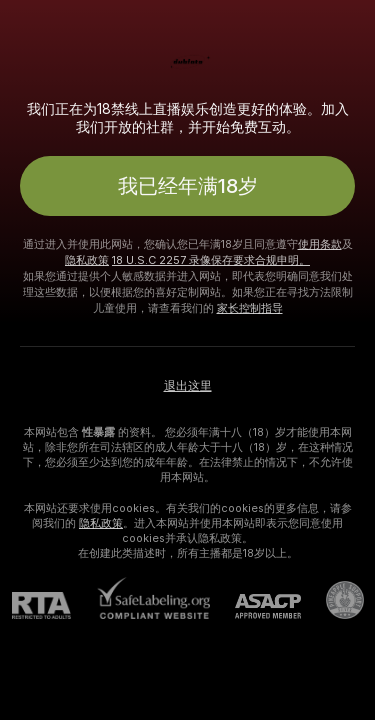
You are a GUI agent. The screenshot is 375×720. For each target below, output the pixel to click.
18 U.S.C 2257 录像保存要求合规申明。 (211, 260)
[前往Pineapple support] (332, 600)
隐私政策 (87, 260)
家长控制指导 (250, 308)
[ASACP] (255, 606)
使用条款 (320, 244)
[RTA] (54, 605)
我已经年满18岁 (188, 186)
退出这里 (188, 386)
